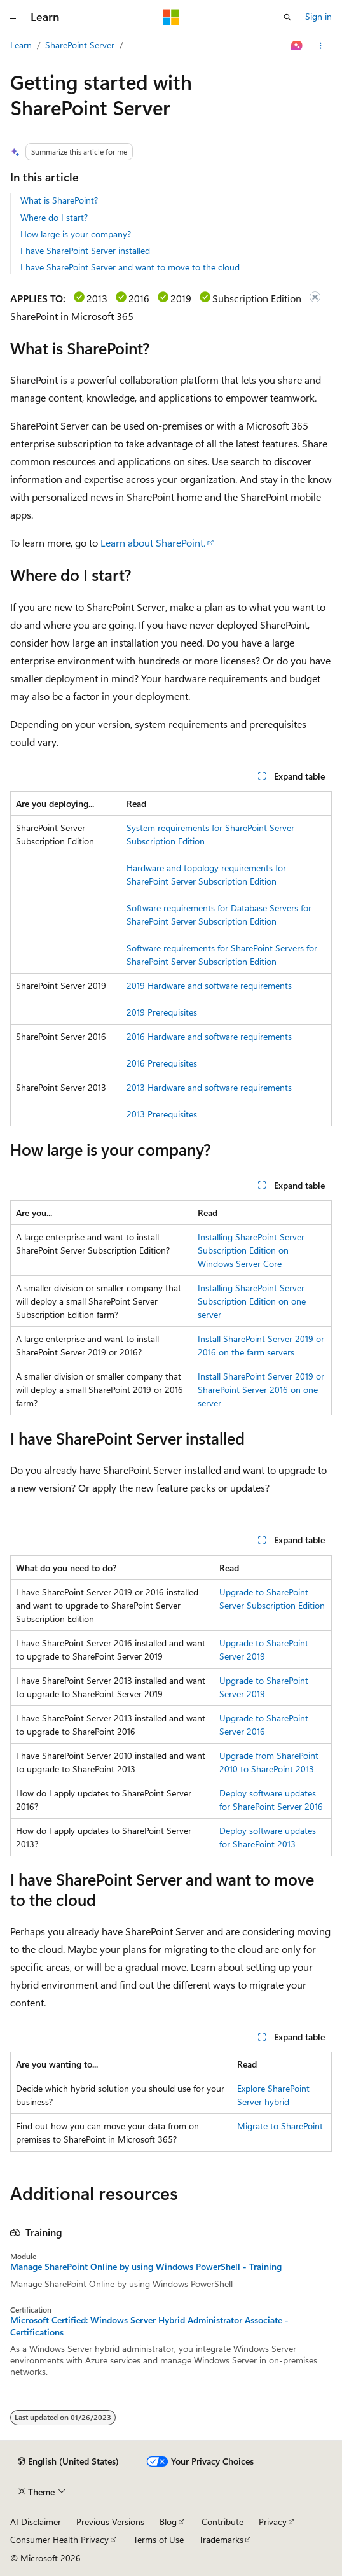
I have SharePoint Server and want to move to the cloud (130, 267)
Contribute (222, 2522)
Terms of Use (158, 2539)
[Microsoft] (171, 17)
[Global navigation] (12, 17)
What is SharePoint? (59, 200)
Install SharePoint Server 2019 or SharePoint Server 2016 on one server (261, 1389)
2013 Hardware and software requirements (209, 1087)
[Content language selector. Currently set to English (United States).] (68, 2461)
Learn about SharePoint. (152, 542)
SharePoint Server (79, 45)
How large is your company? (75, 234)
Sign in (318, 16)
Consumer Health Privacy (59, 2539)
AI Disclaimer (35, 2522)
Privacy (273, 2522)
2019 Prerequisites (162, 1012)
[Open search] (287, 17)
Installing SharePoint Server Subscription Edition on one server (252, 1301)
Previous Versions (110, 2522)
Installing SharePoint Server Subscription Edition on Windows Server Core (251, 1250)
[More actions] (321, 46)
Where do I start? (54, 217)
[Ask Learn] (297, 46)
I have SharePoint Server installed (85, 250)
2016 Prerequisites (162, 1063)
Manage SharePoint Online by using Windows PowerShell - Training (146, 2266)
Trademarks (221, 2539)
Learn (21, 45)
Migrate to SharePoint (280, 2126)
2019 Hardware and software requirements (209, 985)
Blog (168, 2522)
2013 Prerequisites (162, 1114)
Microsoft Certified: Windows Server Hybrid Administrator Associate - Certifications (149, 2325)
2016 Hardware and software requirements (209, 1036)
